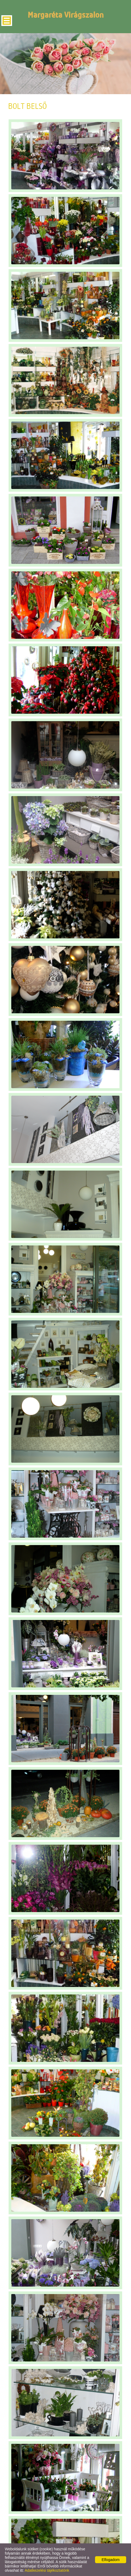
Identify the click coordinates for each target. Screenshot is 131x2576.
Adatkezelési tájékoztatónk (47, 2570)
